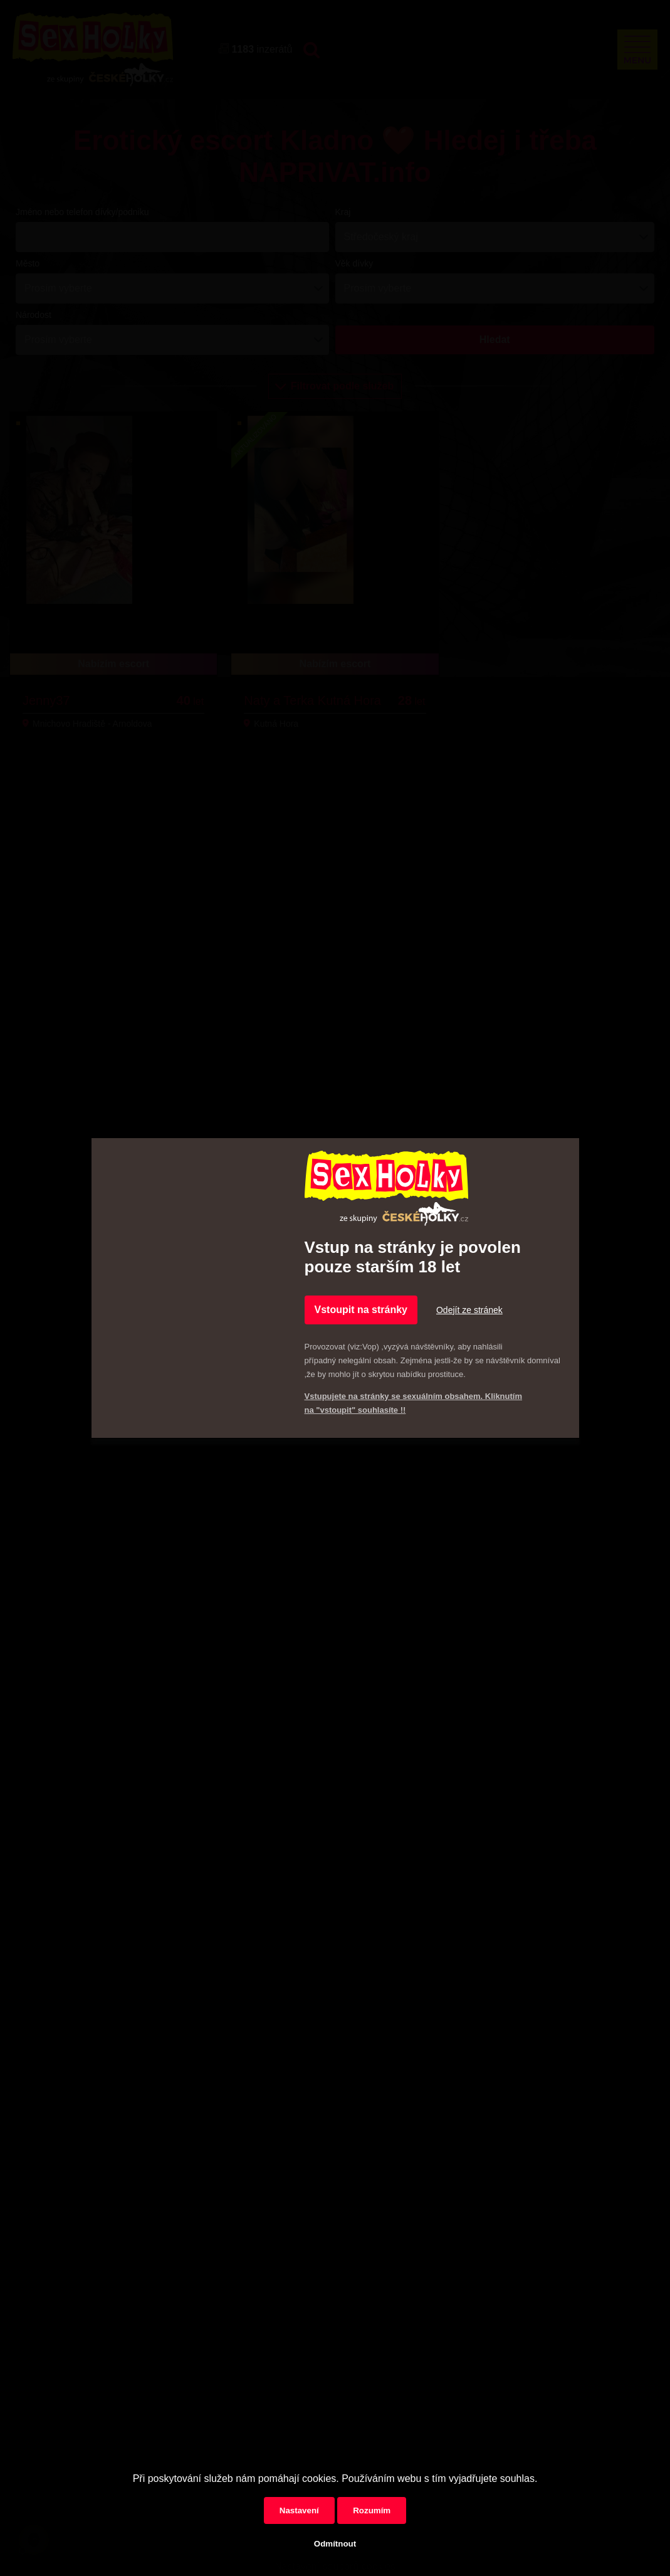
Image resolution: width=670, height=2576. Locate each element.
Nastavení (299, 2510)
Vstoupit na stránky (361, 1309)
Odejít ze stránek (469, 1310)
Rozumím (371, 2510)
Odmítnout (335, 2543)
